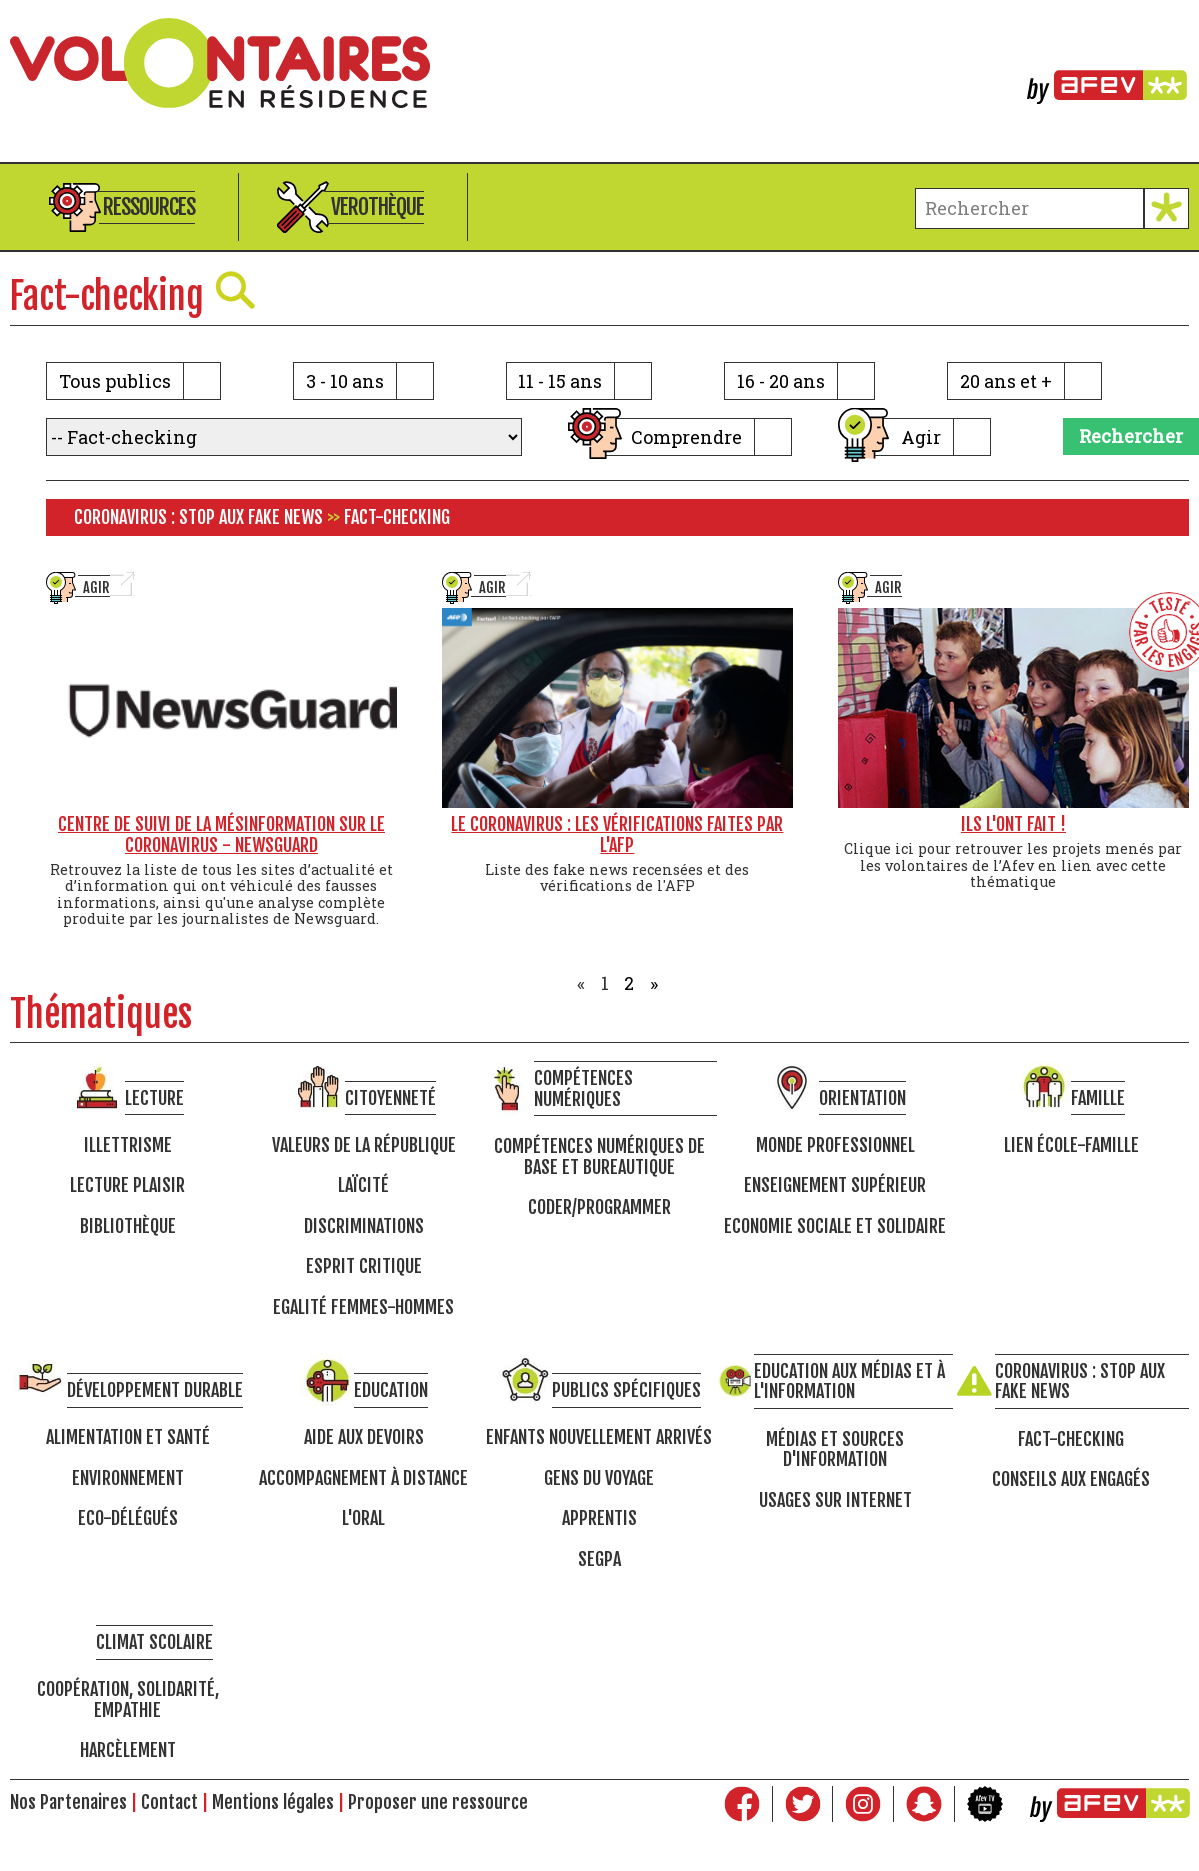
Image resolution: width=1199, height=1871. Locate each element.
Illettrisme (128, 1145)
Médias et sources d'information (835, 1449)
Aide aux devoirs (364, 1437)
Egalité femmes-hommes (363, 1307)
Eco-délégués (128, 1518)
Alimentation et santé (128, 1437)
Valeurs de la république (364, 1145)
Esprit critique (364, 1266)
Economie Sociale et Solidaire (835, 1226)
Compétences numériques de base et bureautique (599, 1156)
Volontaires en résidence (599, 63)
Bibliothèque (128, 1226)
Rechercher (1131, 436)
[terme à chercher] (1029, 208)
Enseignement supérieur (835, 1185)
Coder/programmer (599, 1207)
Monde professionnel (835, 1145)
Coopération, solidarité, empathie (128, 1699)
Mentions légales (273, 1802)
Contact (169, 1802)
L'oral (363, 1518)
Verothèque (377, 206)
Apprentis (599, 1518)
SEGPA (599, 1559)
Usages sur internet (835, 1500)
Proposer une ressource (438, 1802)
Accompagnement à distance (363, 1478)
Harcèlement (128, 1750)
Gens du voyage (599, 1478)
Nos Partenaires (68, 1802)
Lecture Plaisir (127, 1185)
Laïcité (363, 1185)
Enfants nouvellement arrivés (599, 1437)
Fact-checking (1071, 1439)
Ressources (149, 206)
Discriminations (364, 1226)
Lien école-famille (1071, 1145)
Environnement (128, 1478)
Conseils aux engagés (1071, 1479)
